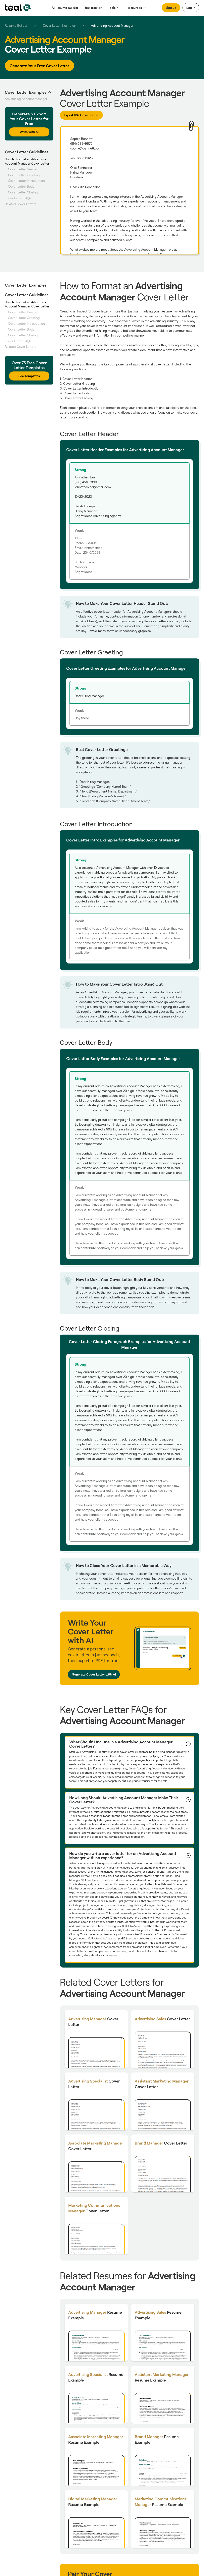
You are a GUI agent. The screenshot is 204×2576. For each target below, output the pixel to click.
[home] (18, 7)
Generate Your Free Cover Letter (39, 65)
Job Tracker (93, 7)
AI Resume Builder (65, 7)
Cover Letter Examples (59, 25)
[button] (114, 7)
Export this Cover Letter (81, 115)
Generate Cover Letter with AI (94, 1674)
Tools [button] (111, 7)
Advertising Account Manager (112, 25)
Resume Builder (16, 25)
